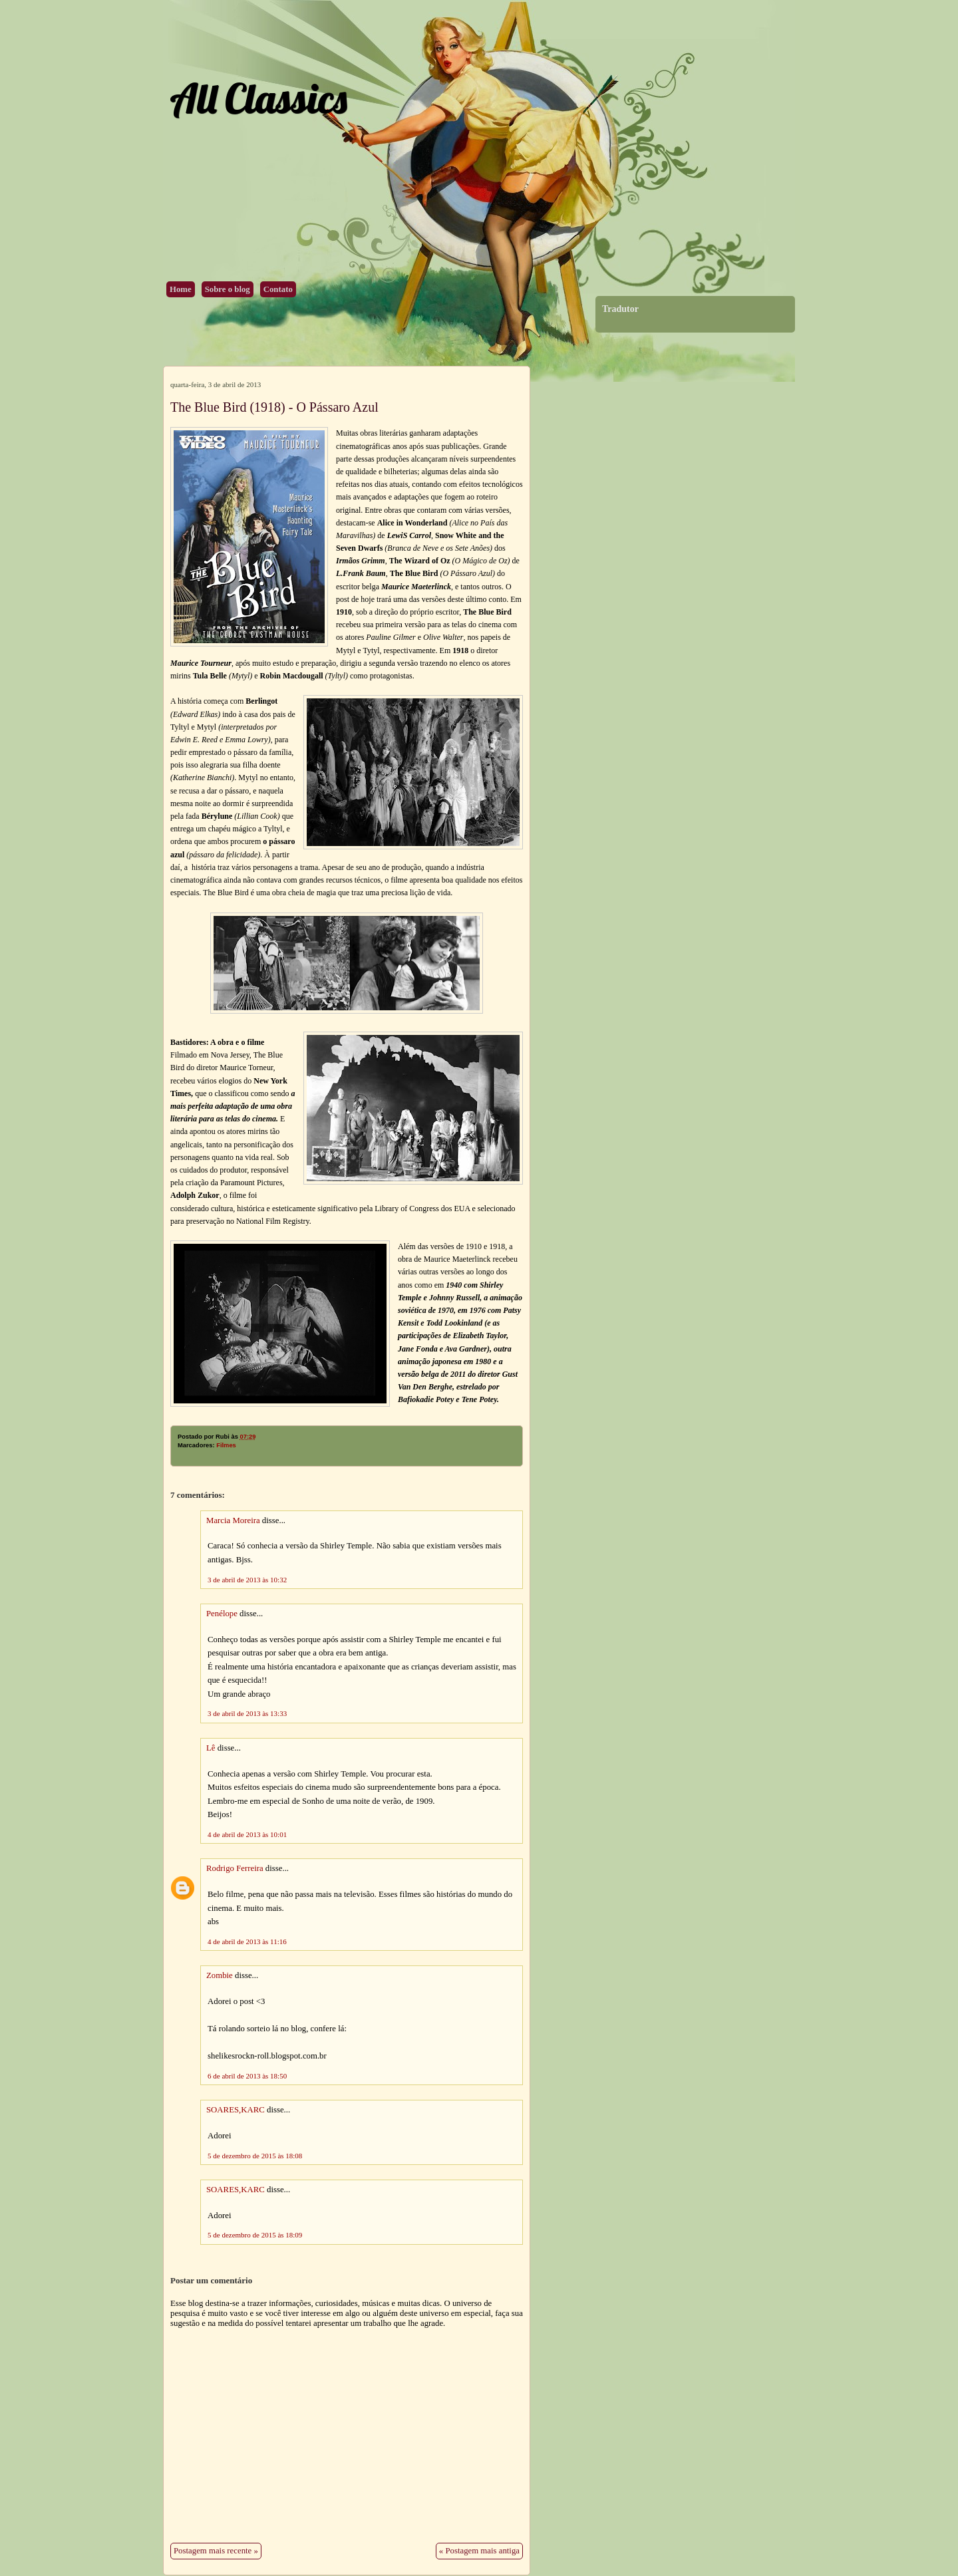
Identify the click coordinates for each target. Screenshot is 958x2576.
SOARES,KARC (235, 2109)
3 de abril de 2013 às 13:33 (247, 1713)
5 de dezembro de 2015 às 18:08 (255, 2156)
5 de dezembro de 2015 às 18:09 (255, 2235)
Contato (278, 289)
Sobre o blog (227, 289)
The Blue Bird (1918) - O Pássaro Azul (274, 407)
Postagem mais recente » (216, 2550)
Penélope (222, 1613)
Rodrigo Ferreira (234, 1868)
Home (181, 289)
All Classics (258, 98)
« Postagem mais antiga (479, 2550)
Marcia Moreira (233, 1520)
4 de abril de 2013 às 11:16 (247, 1941)
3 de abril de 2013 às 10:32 (247, 1580)
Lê (211, 1748)
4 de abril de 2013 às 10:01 (247, 1834)
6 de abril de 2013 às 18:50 (247, 2076)
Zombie (219, 1975)
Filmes (226, 1445)
